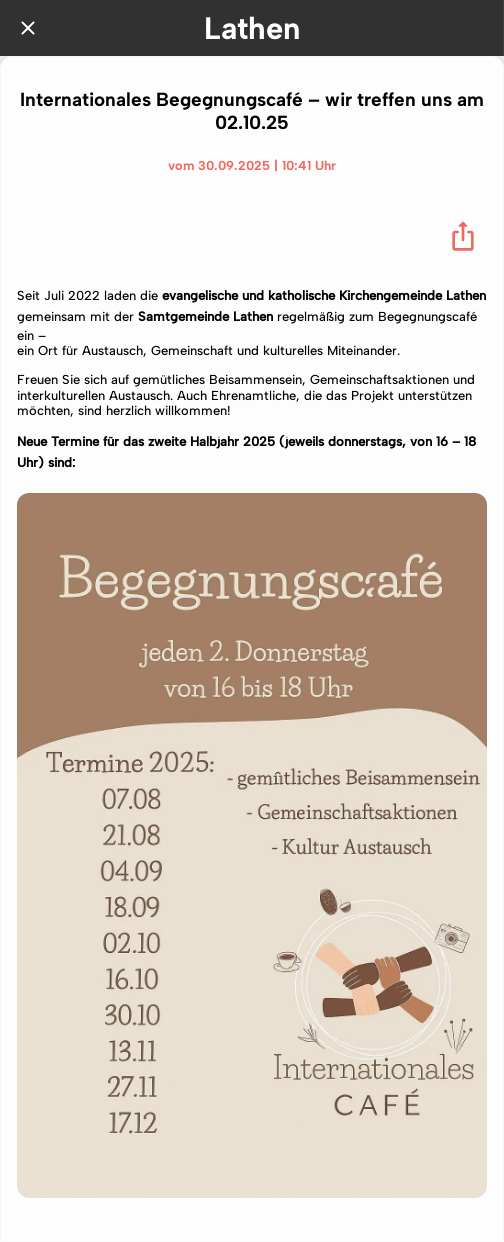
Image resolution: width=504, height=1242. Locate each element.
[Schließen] (28, 28)
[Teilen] (463, 236)
